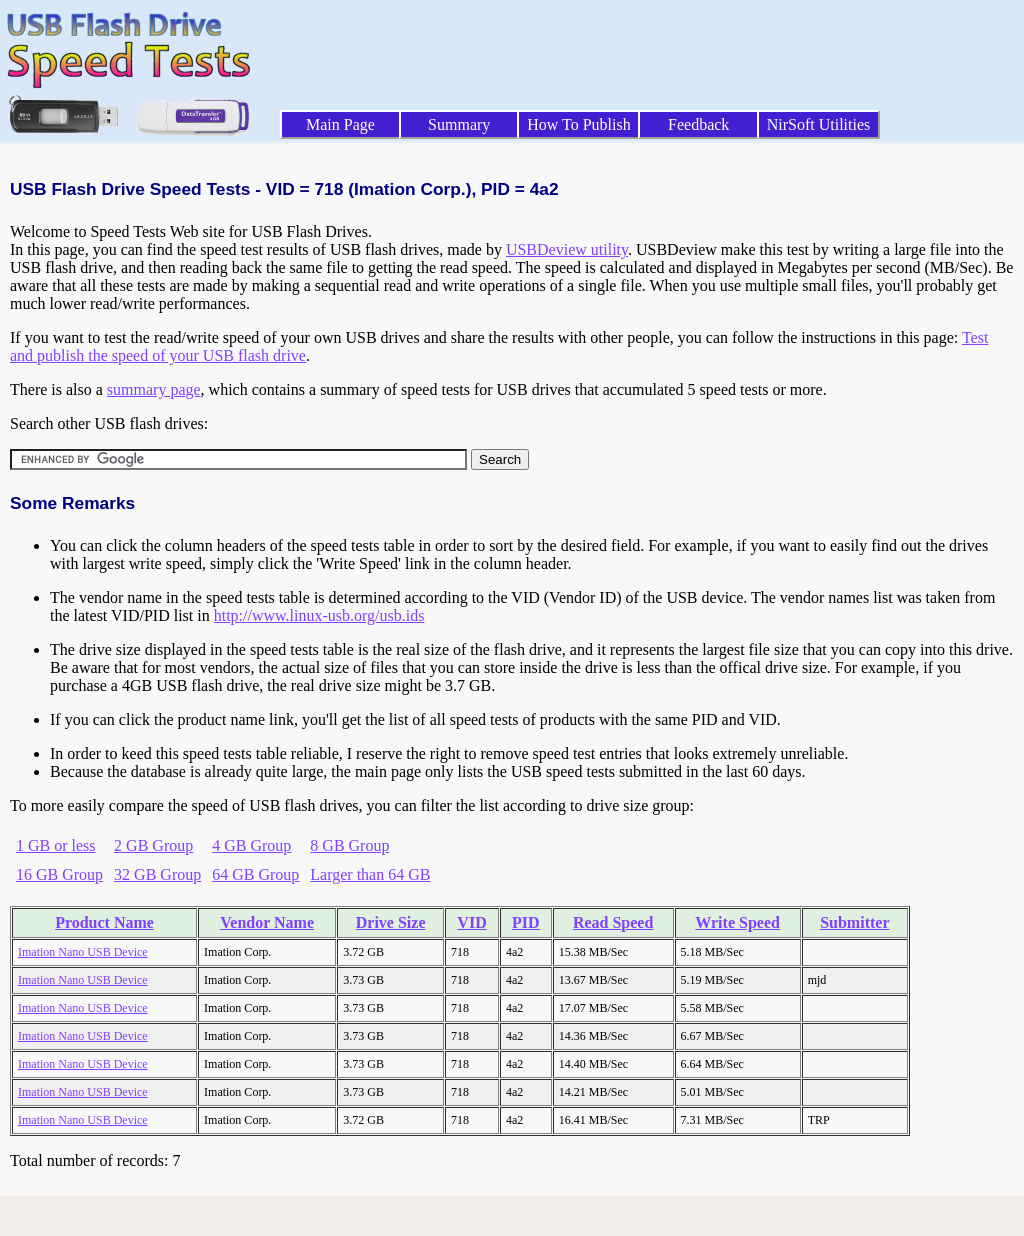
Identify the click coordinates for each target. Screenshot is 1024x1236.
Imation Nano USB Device (83, 952)
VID (471, 922)
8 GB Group (349, 845)
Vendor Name (267, 922)
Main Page (340, 124)
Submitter (854, 922)
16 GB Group (59, 874)
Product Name (104, 922)
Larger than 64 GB (370, 874)
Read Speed (613, 922)
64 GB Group (255, 874)
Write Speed (737, 922)
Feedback (698, 124)
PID (526, 922)
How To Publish (579, 124)
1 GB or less (56, 845)
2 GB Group (153, 845)
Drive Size (391, 922)
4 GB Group (251, 845)
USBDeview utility (567, 249)
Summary (459, 124)
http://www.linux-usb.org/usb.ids (319, 615)
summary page (154, 389)
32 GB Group (157, 874)
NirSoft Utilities (819, 124)
